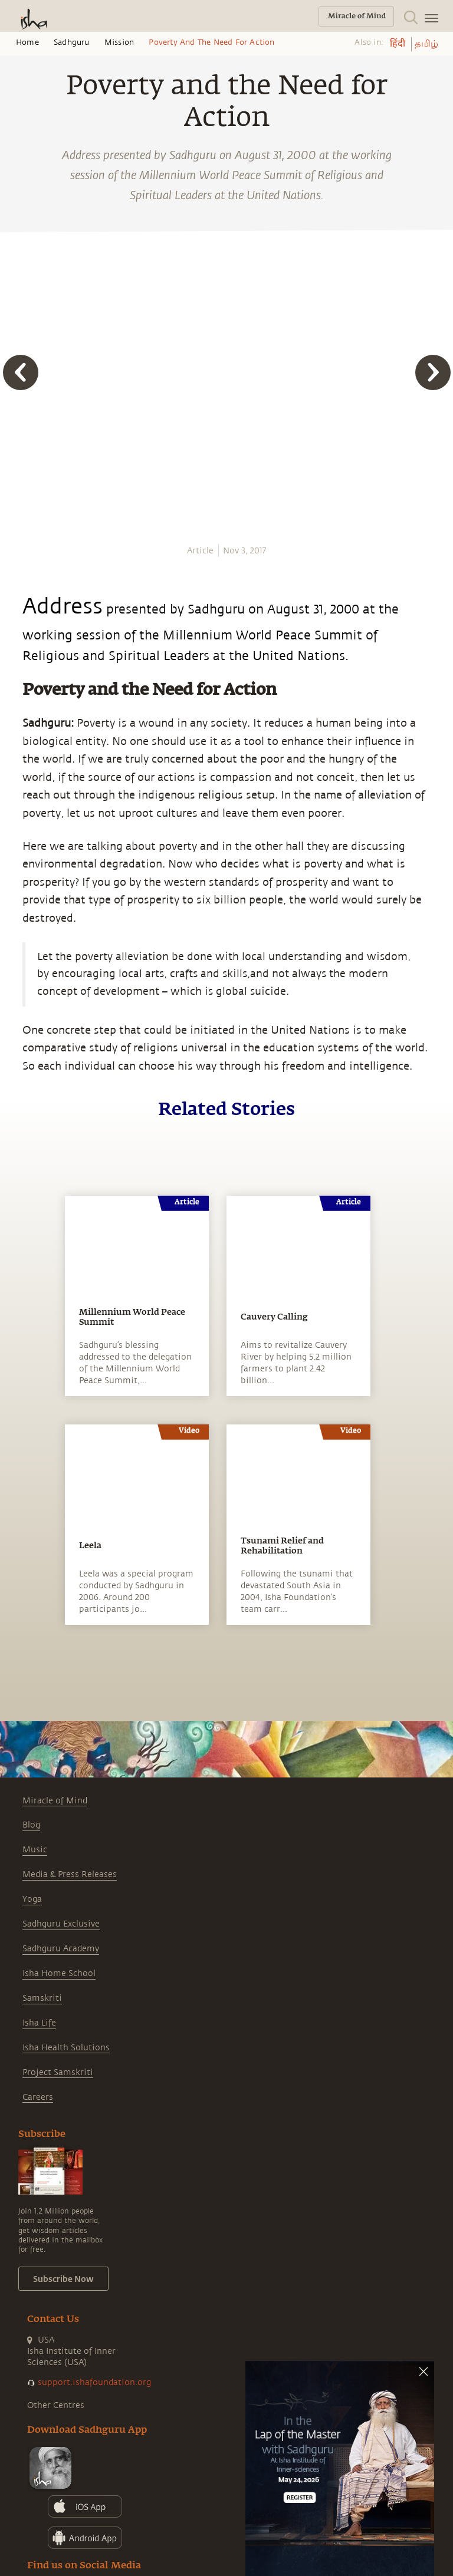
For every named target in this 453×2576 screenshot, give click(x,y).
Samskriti (42, 1998)
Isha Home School (59, 1973)
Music (34, 1849)
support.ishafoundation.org (94, 2382)
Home (27, 42)
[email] (13, 609)
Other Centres (55, 2405)
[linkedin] (13, 588)
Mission (119, 42)
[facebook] (13, 545)
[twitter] (13, 567)
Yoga (32, 1899)
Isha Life (39, 2022)
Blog (31, 1824)
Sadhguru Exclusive (61, 1923)
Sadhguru (72, 42)
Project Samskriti (57, 2072)
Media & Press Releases (69, 1874)
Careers (37, 2097)
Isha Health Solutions (66, 2047)
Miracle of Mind (54, 1800)
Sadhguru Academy (60, 1948)
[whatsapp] (16, 523)
